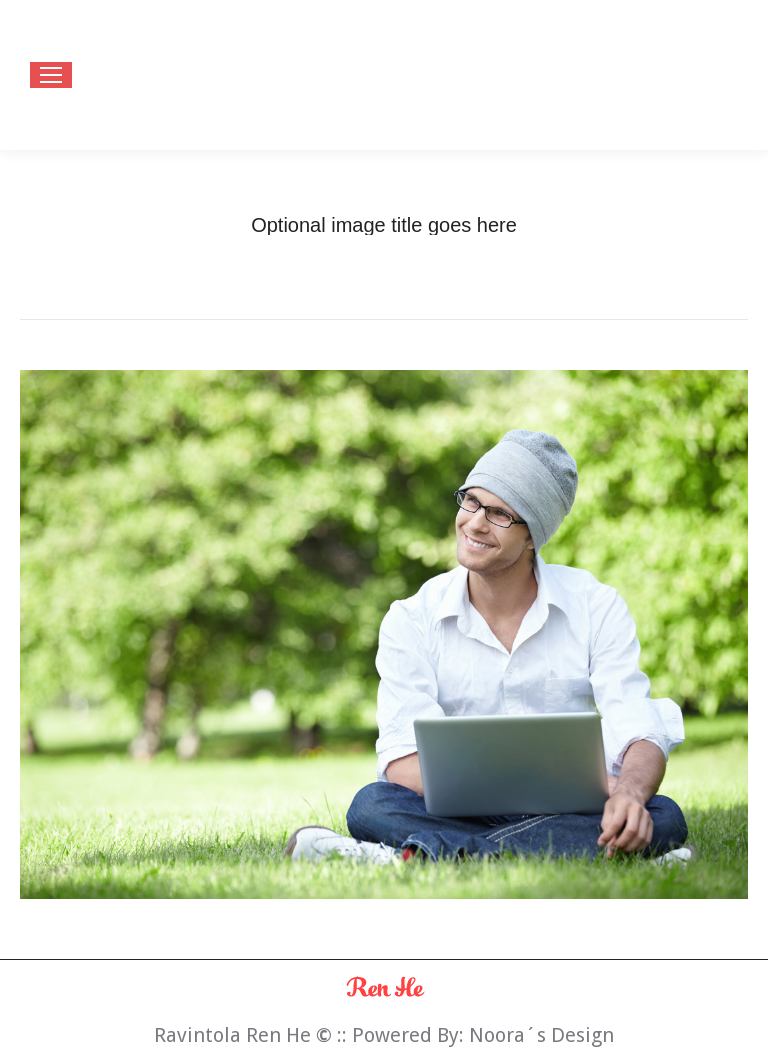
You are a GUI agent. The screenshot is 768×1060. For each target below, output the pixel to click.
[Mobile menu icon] (51, 75)
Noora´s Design (541, 1035)
